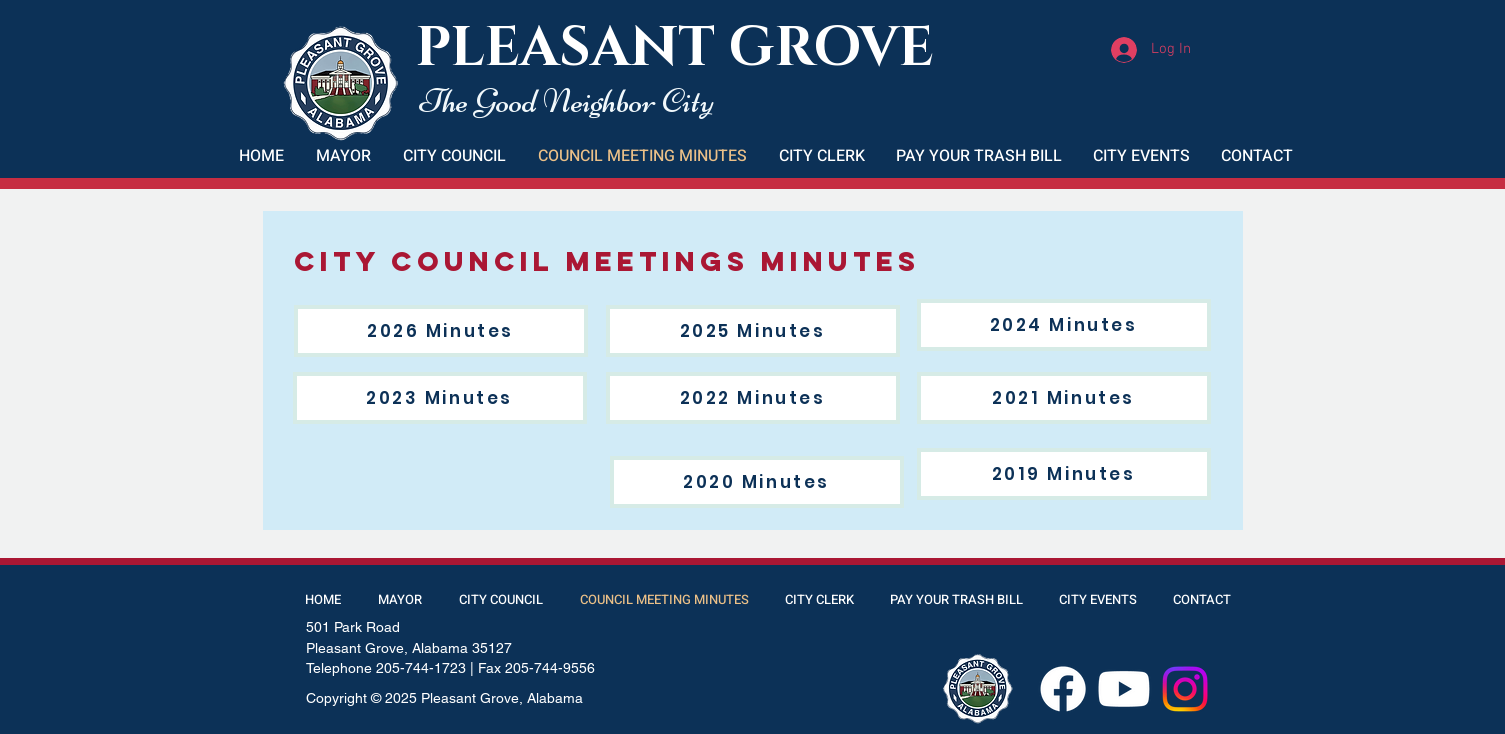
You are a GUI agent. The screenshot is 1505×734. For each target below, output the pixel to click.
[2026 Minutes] (441, 331)
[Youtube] (1124, 689)
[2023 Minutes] (440, 398)
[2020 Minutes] (757, 482)
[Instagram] (1185, 689)
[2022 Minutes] (753, 398)
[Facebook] (1063, 689)
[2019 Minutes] (1064, 474)
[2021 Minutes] (1064, 398)
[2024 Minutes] (1064, 325)
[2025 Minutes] (753, 331)
